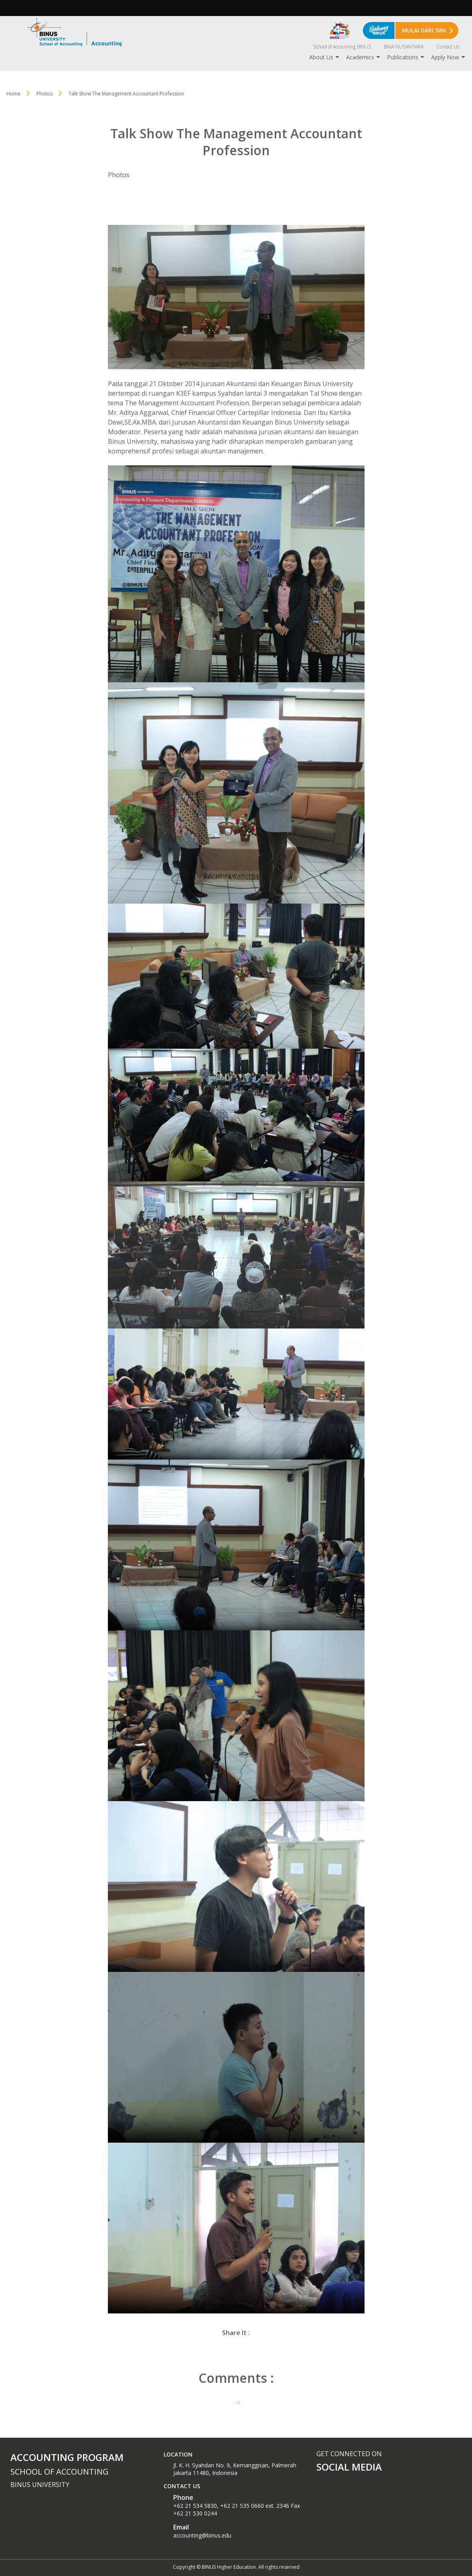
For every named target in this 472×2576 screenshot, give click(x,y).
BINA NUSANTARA (403, 46)
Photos (44, 93)
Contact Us (447, 46)
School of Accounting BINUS (342, 46)
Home (13, 93)
